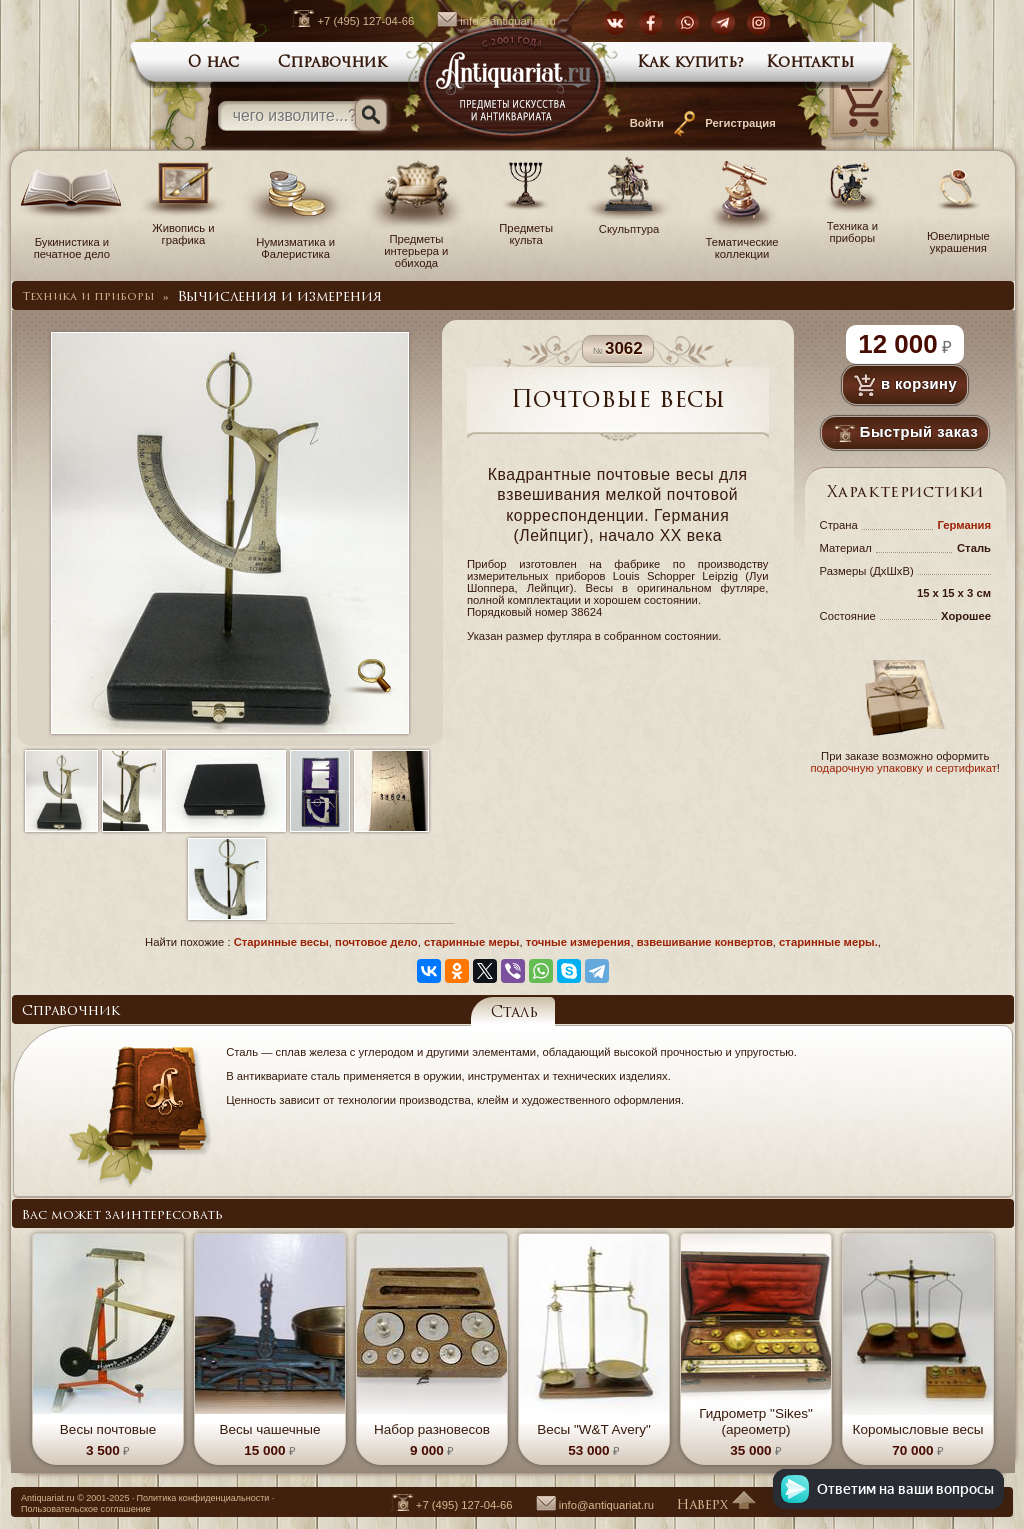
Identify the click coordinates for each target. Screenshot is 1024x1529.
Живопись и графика (183, 228)
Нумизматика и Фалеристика (296, 242)
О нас (213, 63)
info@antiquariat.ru (486, 21)
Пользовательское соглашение (86, 1509)
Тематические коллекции (742, 242)
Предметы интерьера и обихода (416, 245)
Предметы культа (526, 228)
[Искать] (371, 115)
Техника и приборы (852, 226)
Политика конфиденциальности (202, 1498)
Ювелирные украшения (958, 236)
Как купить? (691, 63)
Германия (964, 525)
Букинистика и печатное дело (72, 242)
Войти (647, 123)
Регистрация (740, 123)
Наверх (716, 1505)
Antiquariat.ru (48, 1498)
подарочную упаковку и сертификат (903, 768)
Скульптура (629, 223)
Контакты (810, 63)
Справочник (332, 63)
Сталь (514, 1013)
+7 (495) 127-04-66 (342, 21)
